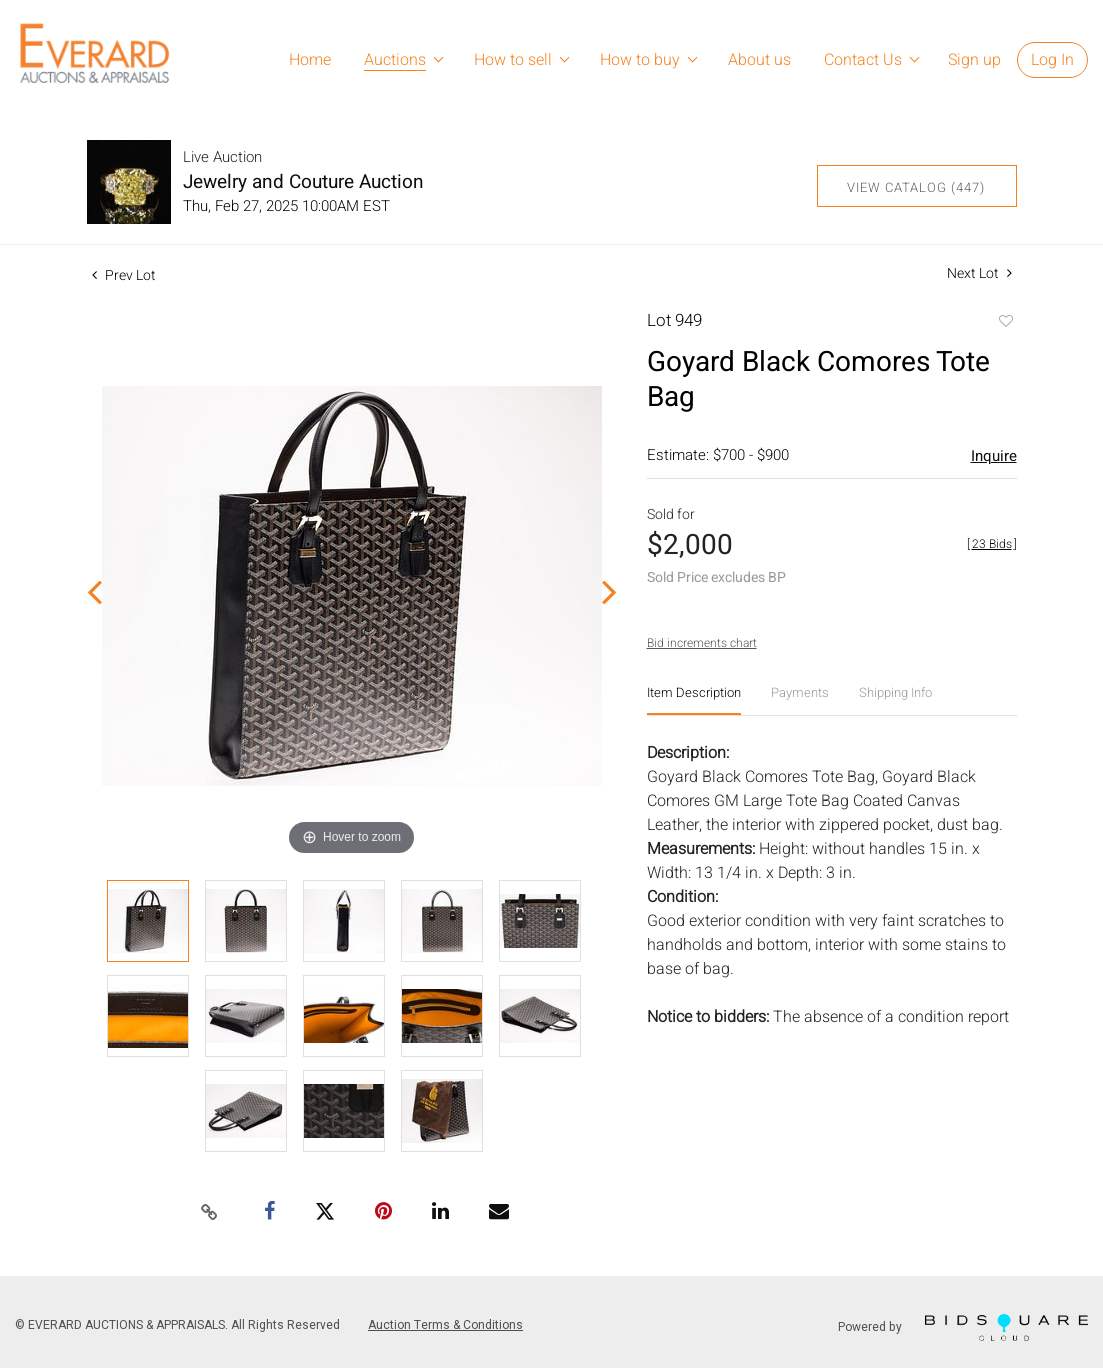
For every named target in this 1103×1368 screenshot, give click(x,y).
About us (759, 60)
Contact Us (863, 60)
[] (992, 544)
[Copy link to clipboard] (209, 1213)
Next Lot (979, 273)
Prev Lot (124, 275)
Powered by (963, 1327)
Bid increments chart (702, 643)
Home (310, 60)
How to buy (640, 60)
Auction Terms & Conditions (445, 1325)
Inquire (994, 456)
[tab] (694, 700)
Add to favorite (1005, 323)
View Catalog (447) (916, 187)
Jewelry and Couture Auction (303, 182)
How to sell (513, 60)
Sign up (974, 60)
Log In (1052, 60)
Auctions (395, 60)
